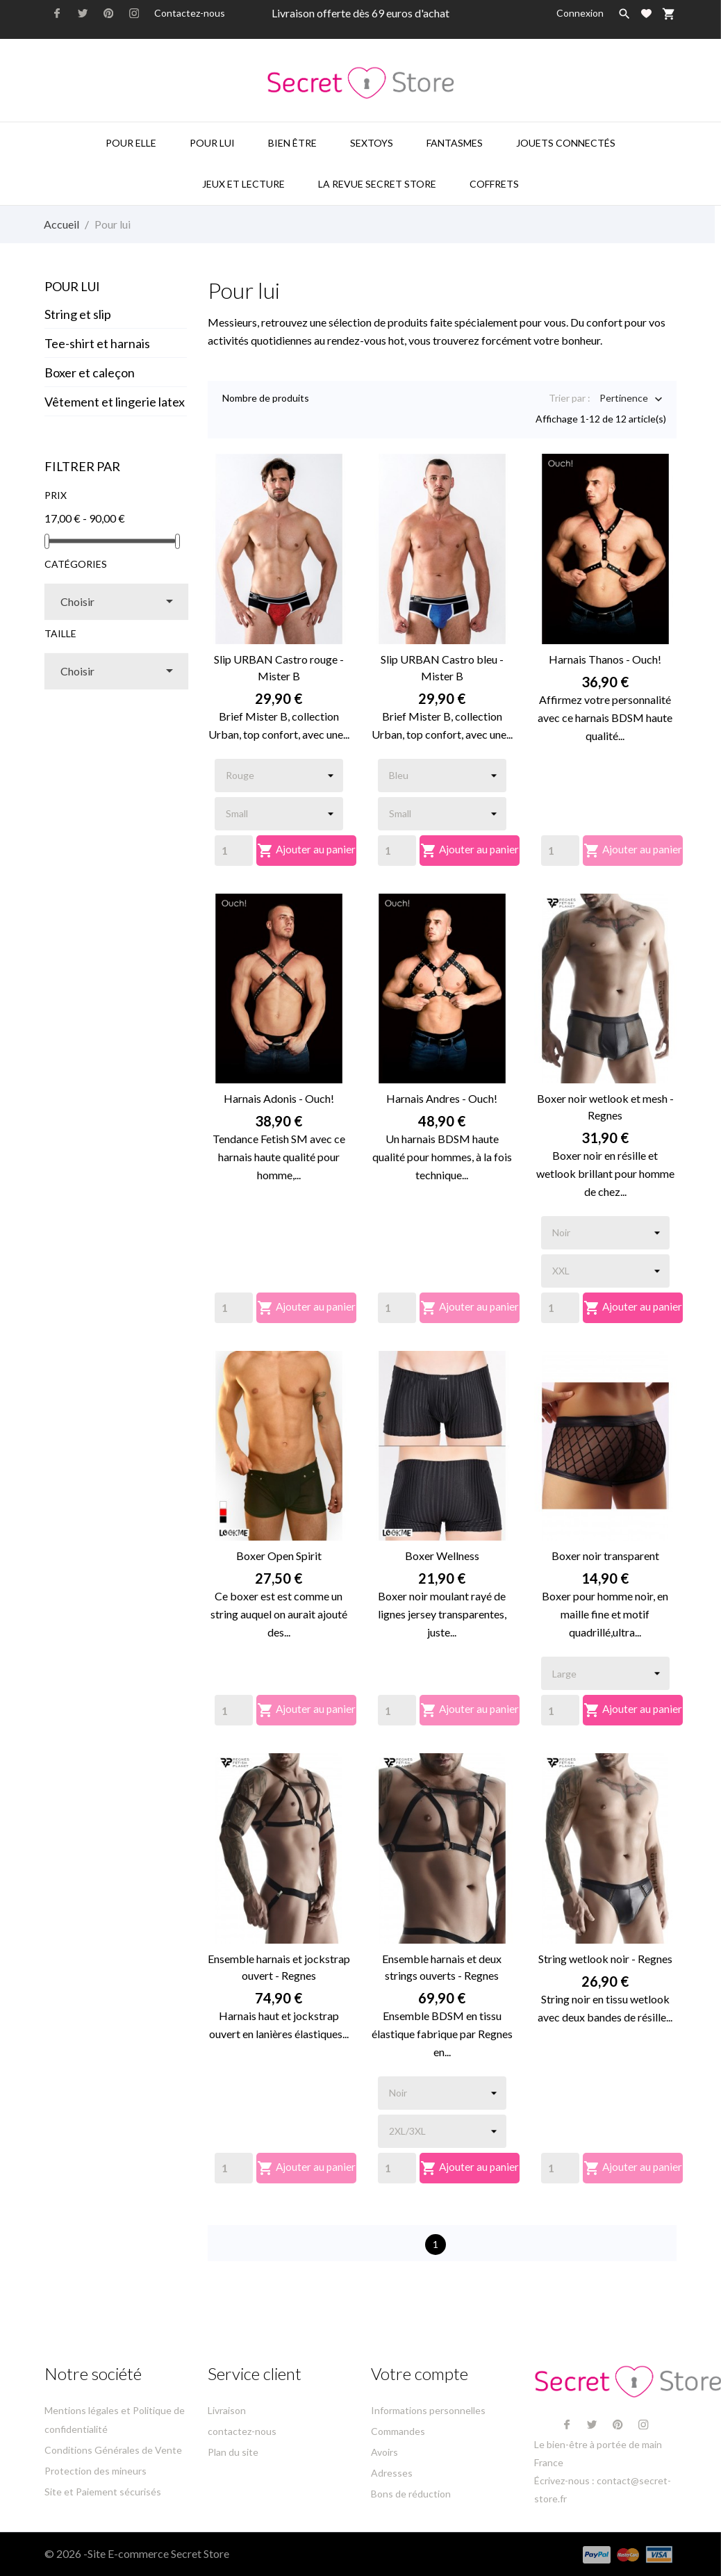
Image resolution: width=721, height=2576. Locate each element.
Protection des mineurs (95, 2471)
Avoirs (384, 2452)
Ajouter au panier (307, 850)
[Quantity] (234, 850)
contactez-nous (242, 2431)
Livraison (227, 2410)
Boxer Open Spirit (279, 1555)
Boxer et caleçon (89, 372)
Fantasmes (454, 143)
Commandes (398, 2431)
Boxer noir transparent (605, 1555)
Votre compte (419, 2373)
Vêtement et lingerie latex (114, 401)
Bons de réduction (411, 2494)
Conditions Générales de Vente (113, 2450)
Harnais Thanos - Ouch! (605, 659)
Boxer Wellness (442, 1555)
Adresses (392, 2473)
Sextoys (371, 143)
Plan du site (233, 2452)
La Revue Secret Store (377, 184)
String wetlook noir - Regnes (605, 1958)
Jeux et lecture (243, 184)
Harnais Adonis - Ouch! (279, 1098)
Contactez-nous (189, 13)
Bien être (292, 143)
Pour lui (212, 143)
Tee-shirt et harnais (97, 343)
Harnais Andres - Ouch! (441, 1098)
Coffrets (494, 184)
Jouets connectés (565, 143)
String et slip (77, 314)
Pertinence (623, 399)
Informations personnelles (428, 2410)
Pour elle (131, 143)
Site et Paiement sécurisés (102, 2491)
